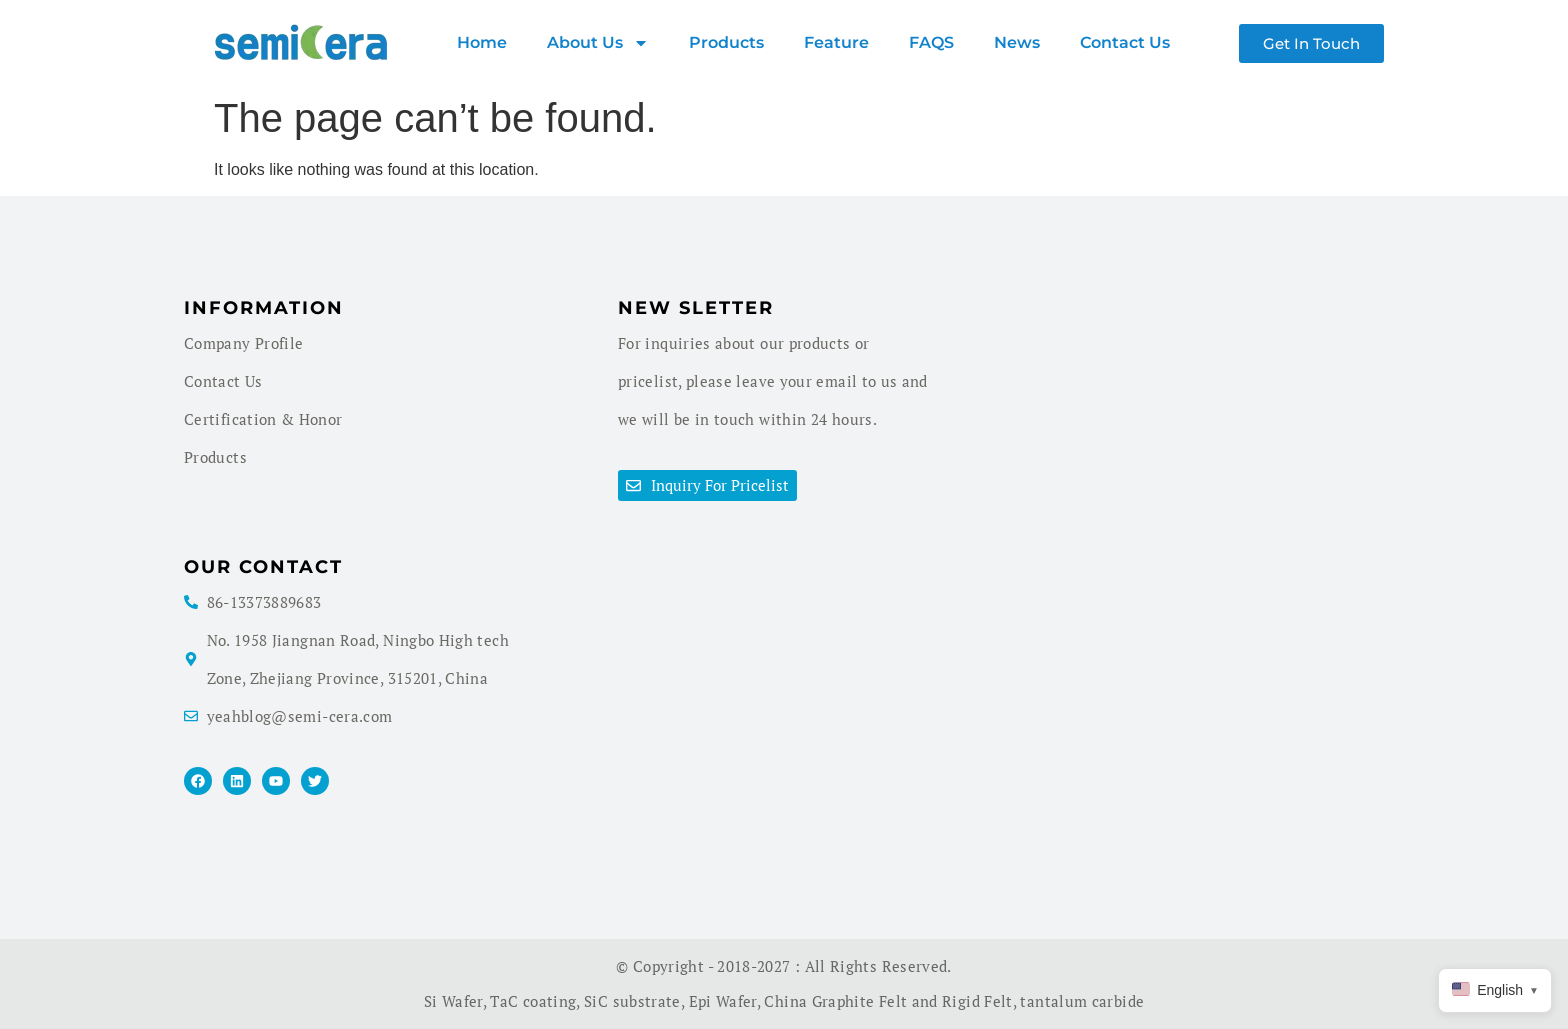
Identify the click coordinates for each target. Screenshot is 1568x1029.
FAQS (931, 42)
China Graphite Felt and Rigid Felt (888, 1001)
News (1017, 42)
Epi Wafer (723, 1001)
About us (598, 43)
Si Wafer (453, 1001)
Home (482, 42)
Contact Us (1125, 42)
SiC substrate (632, 1001)
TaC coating (533, 1001)
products (726, 42)
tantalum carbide (1082, 1001)
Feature (836, 42)
